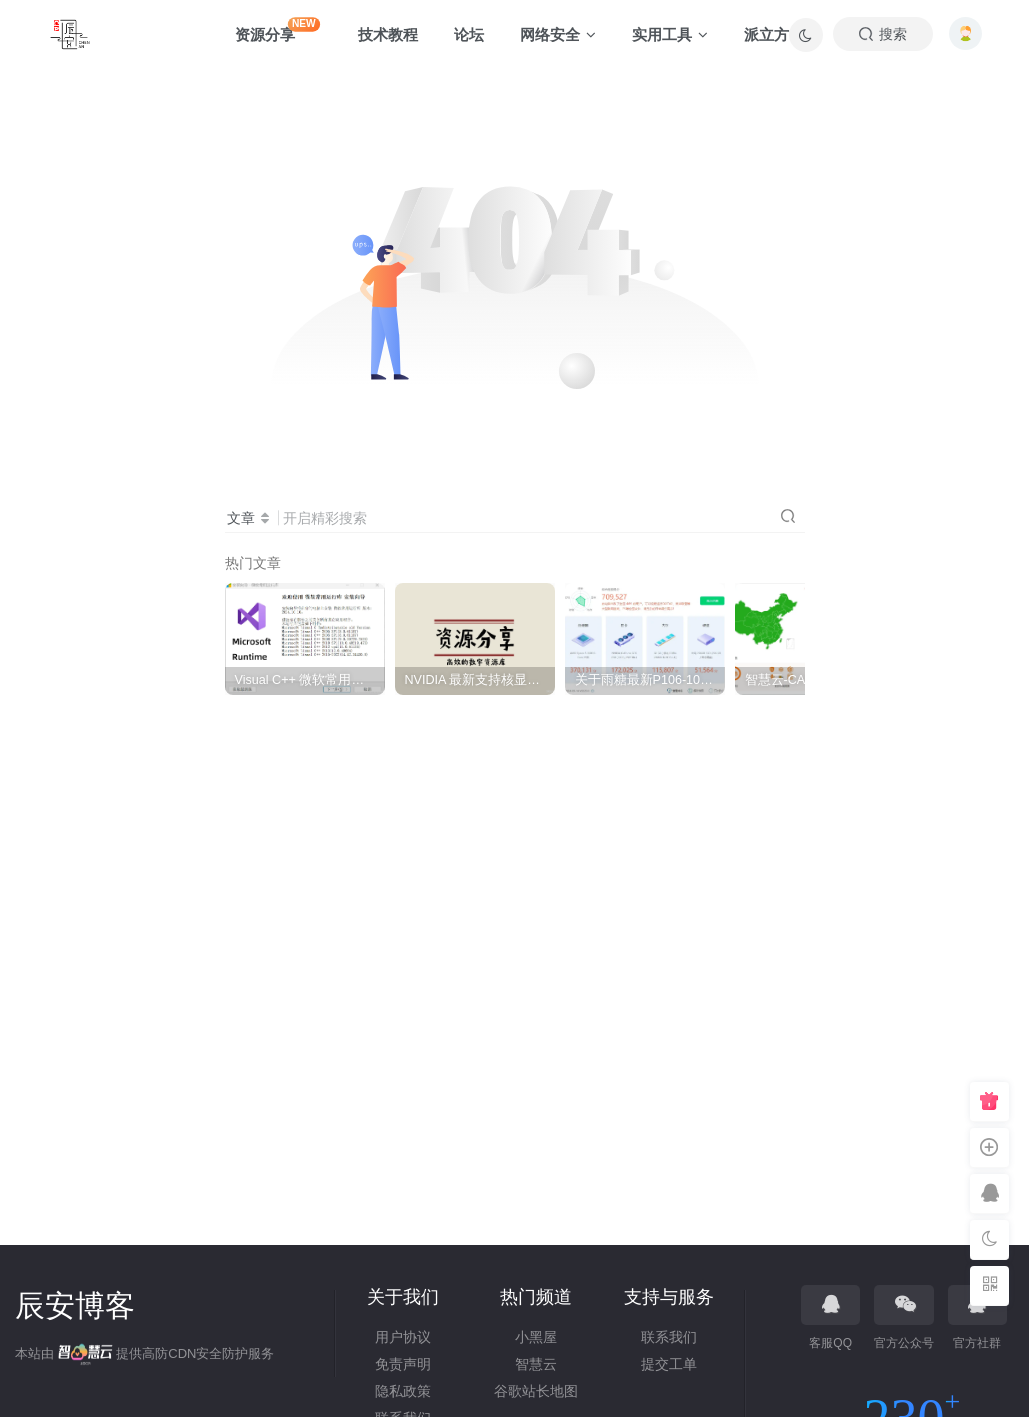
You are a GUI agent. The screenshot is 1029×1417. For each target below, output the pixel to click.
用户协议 (403, 1337)
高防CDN (169, 1353)
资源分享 (277, 29)
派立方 (766, 34)
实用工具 (670, 34)
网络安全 (558, 34)
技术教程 (388, 34)
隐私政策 (403, 1391)
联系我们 (669, 1337)
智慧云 (536, 1364)
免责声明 (403, 1364)
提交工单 (669, 1364)
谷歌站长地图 (536, 1391)
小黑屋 (536, 1337)
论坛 (469, 34)
